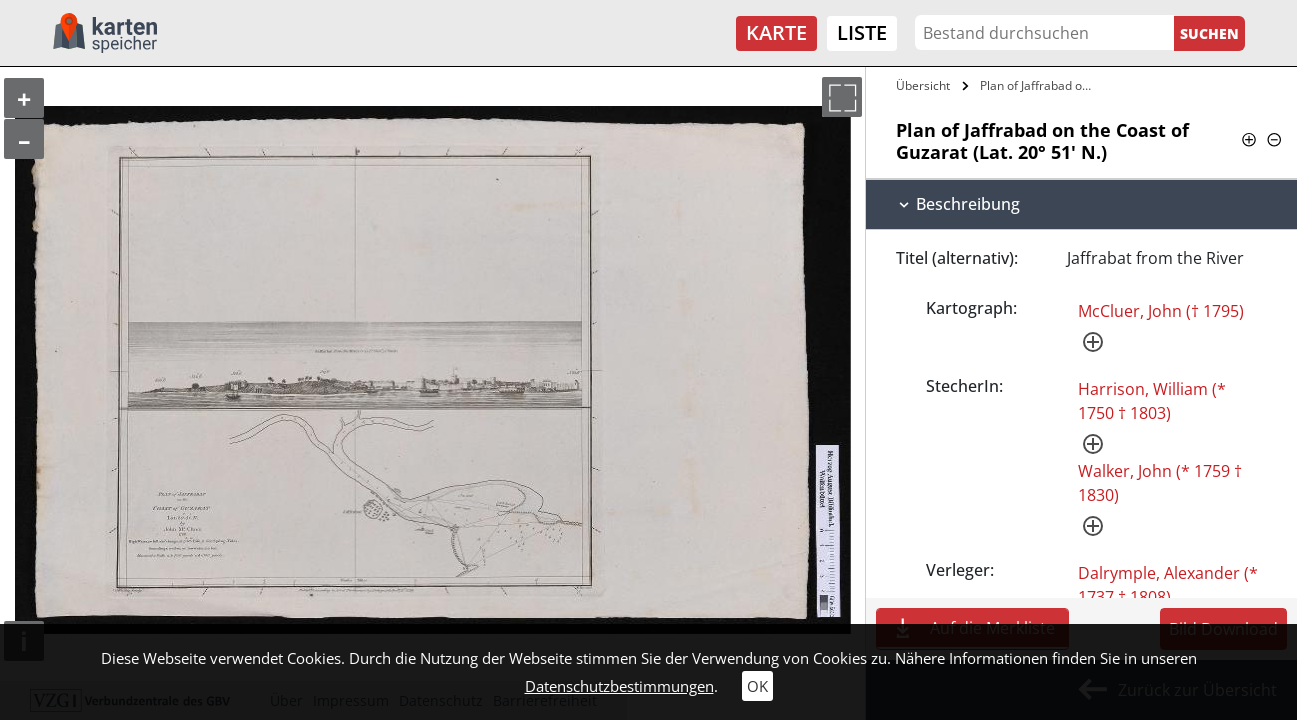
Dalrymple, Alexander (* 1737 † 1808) (1168, 585)
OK (757, 686)
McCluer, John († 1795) (1161, 311)
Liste (862, 32)
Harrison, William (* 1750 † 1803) (1152, 401)
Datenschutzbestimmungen (619, 686)
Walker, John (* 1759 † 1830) (1160, 483)
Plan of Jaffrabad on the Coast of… (1040, 85)
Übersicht (923, 85)
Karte (776, 32)
